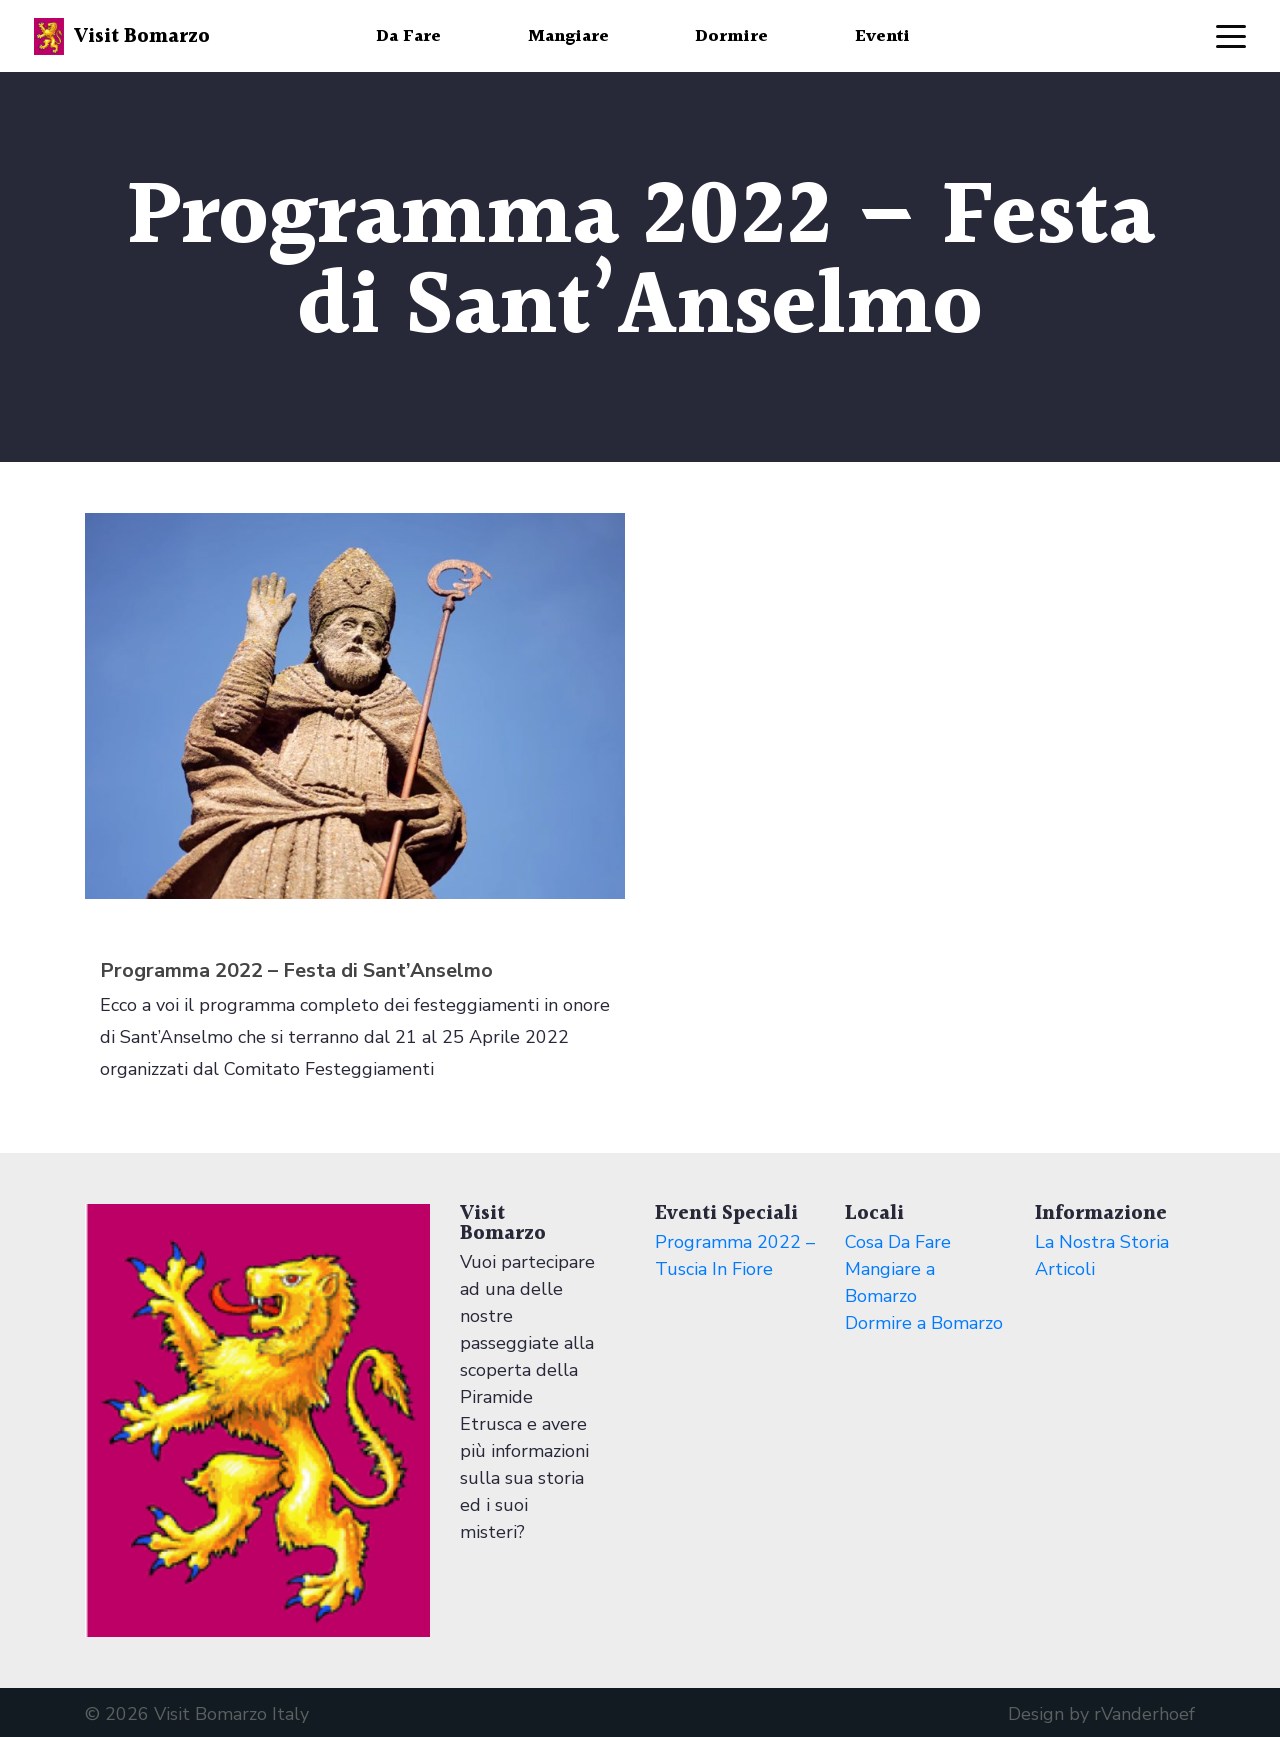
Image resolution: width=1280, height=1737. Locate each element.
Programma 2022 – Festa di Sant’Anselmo (296, 970)
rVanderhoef (1144, 1714)
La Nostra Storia (1102, 1242)
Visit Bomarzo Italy (231, 1714)
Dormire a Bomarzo (924, 1323)
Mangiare (568, 36)
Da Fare (408, 36)
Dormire (731, 36)
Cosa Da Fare (898, 1242)
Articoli (1065, 1269)
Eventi (882, 36)
